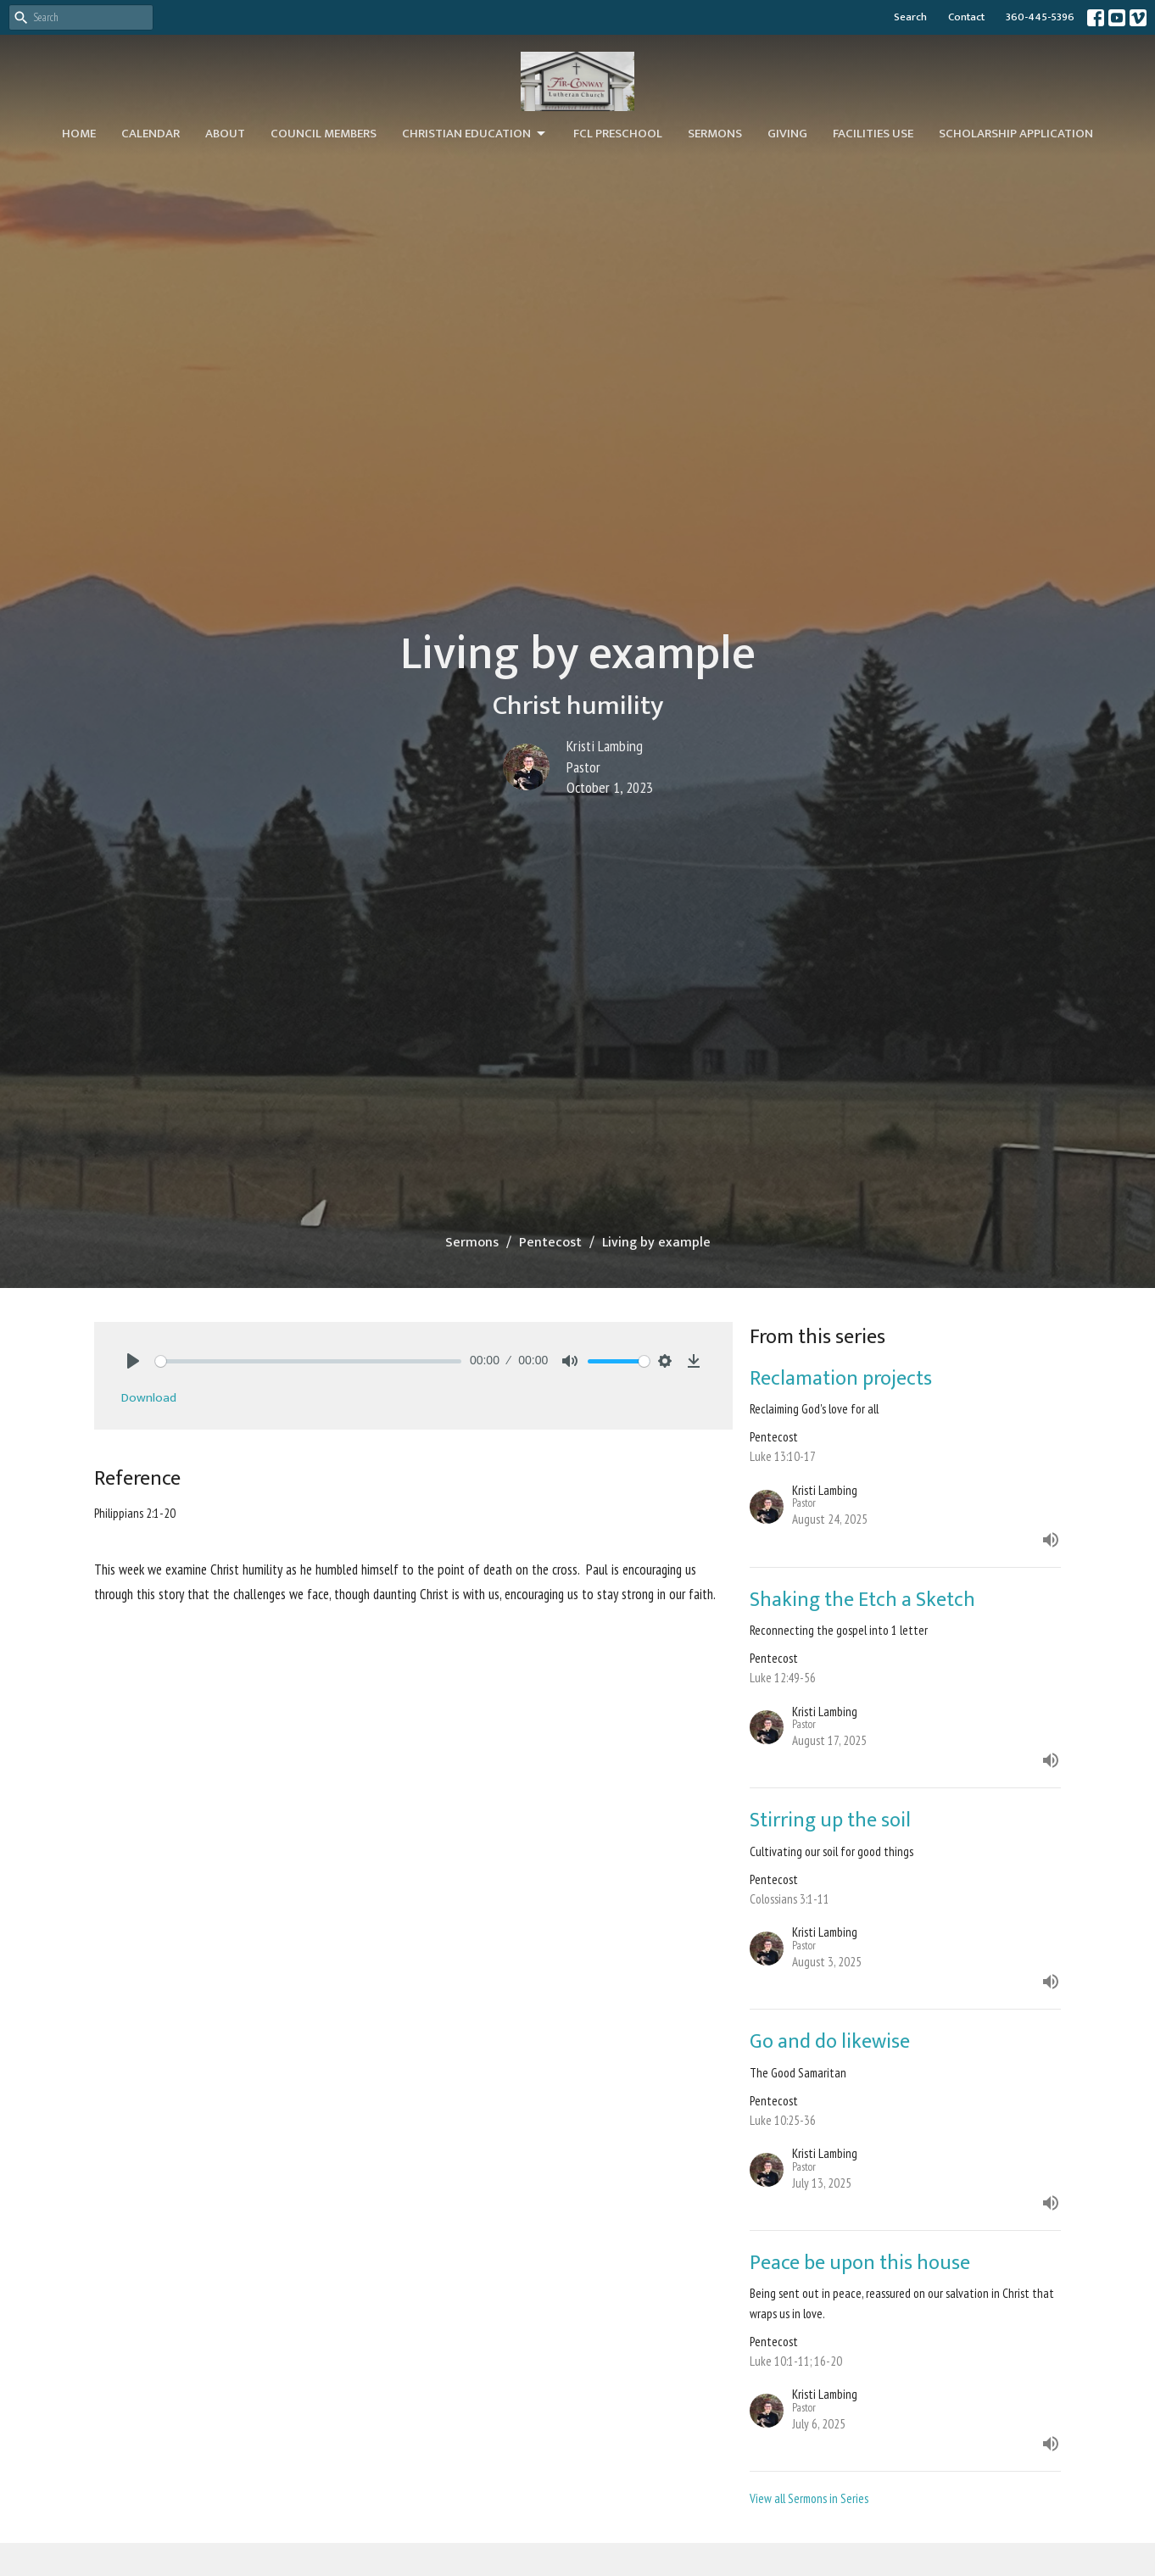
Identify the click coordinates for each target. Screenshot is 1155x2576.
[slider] (308, 1361)
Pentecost (550, 1242)
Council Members (324, 133)
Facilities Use (873, 133)
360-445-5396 (1040, 17)
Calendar (150, 133)
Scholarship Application (1016, 133)
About (225, 133)
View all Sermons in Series (809, 2498)
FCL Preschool (617, 133)
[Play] (133, 1360)
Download (148, 1397)
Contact (966, 17)
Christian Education (475, 133)
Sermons (715, 133)
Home (79, 133)
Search (910, 17)
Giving (787, 133)
